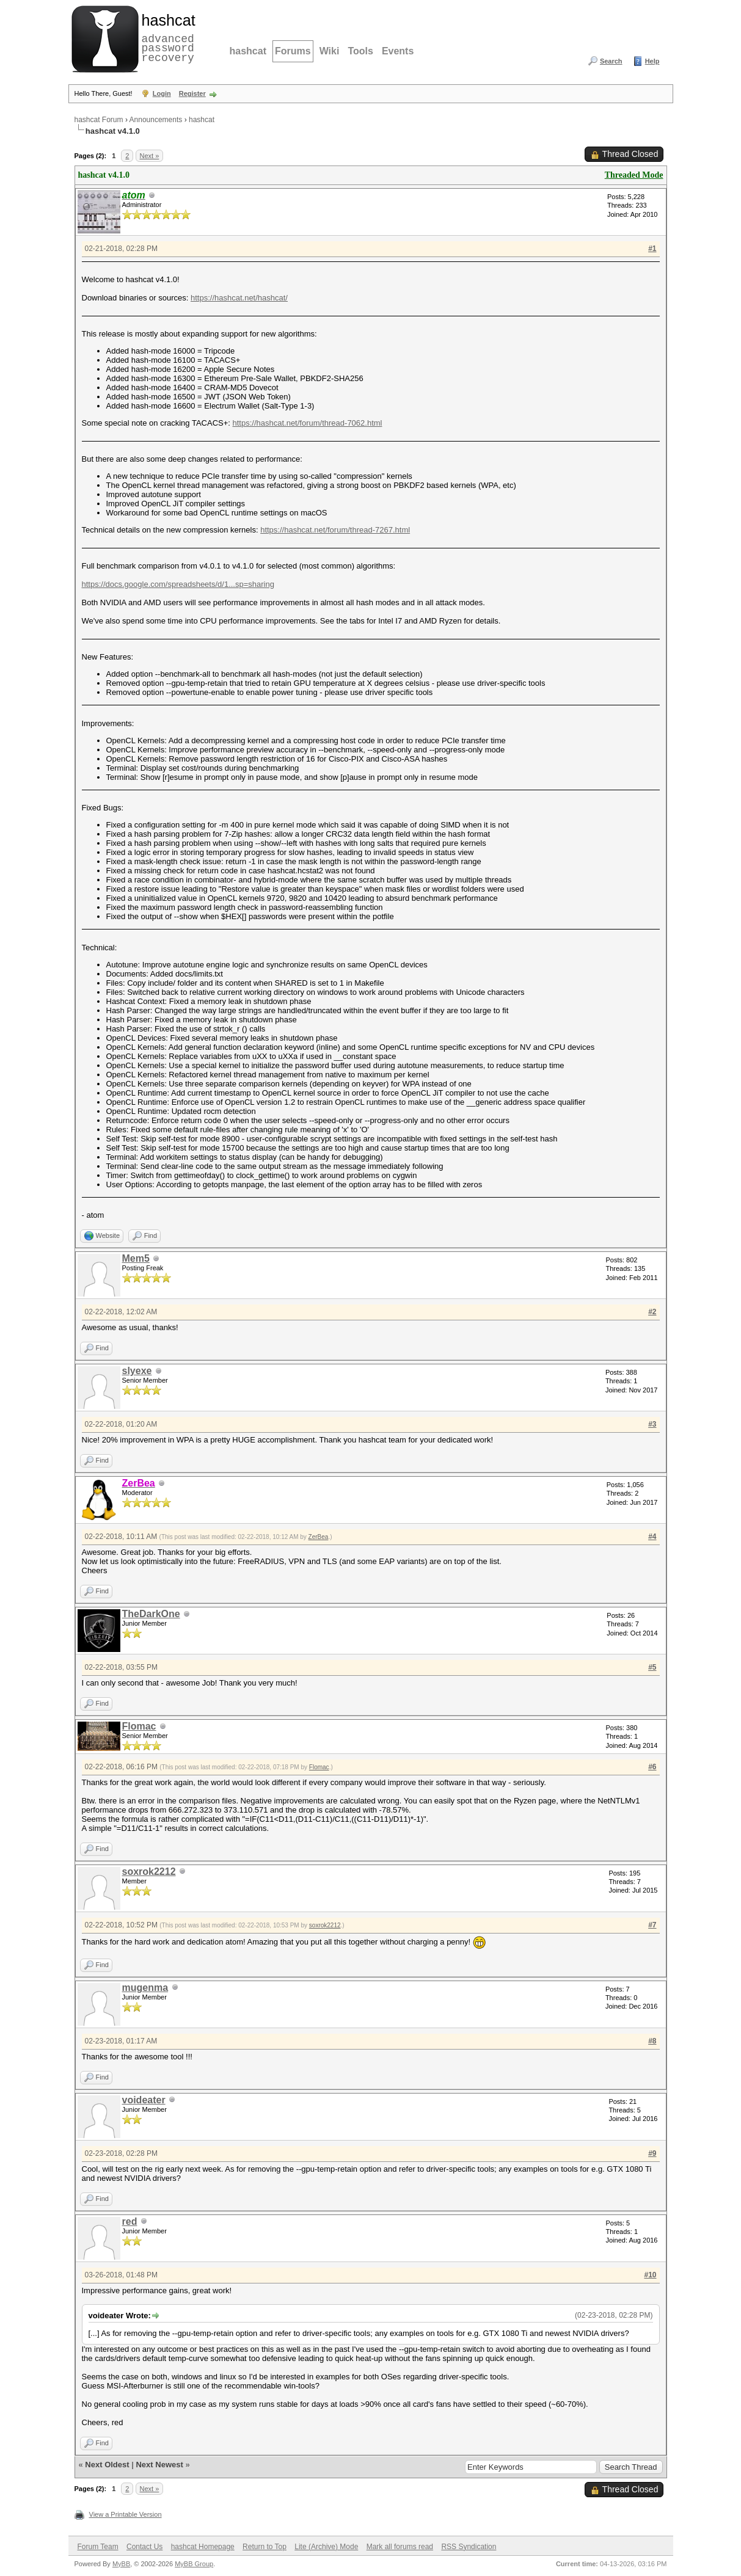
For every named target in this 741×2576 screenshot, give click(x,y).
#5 (652, 1667)
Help (652, 61)
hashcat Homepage (203, 2546)
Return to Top (265, 2546)
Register (192, 93)
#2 (652, 1312)
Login (162, 93)
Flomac (139, 1726)
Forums (293, 51)
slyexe (137, 1371)
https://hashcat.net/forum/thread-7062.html (307, 423)
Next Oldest (107, 2464)
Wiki (329, 51)
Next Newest (159, 2464)
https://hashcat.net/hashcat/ (239, 297)
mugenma (145, 1987)
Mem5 (136, 1258)
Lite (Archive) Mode (326, 2546)
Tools (360, 51)
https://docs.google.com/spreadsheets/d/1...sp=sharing (178, 584)
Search (611, 61)
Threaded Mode (634, 175)
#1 (652, 248)
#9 (652, 2153)
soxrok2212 (149, 1871)
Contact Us (144, 2546)
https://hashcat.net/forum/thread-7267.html (335, 529)
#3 (652, 1424)
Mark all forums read (400, 2546)
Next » (149, 155)
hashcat (248, 51)
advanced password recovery (166, 37)
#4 (652, 1536)
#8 (652, 2041)
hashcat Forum (99, 119)
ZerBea (318, 1537)
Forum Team (98, 2546)
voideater (144, 2100)
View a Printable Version (125, 2514)
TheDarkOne (151, 1614)
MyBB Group (194, 2563)
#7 (652, 1925)
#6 (652, 1767)
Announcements (156, 119)
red (129, 2221)
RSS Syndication (468, 2546)
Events (398, 51)
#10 (650, 2275)
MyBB (121, 2563)
